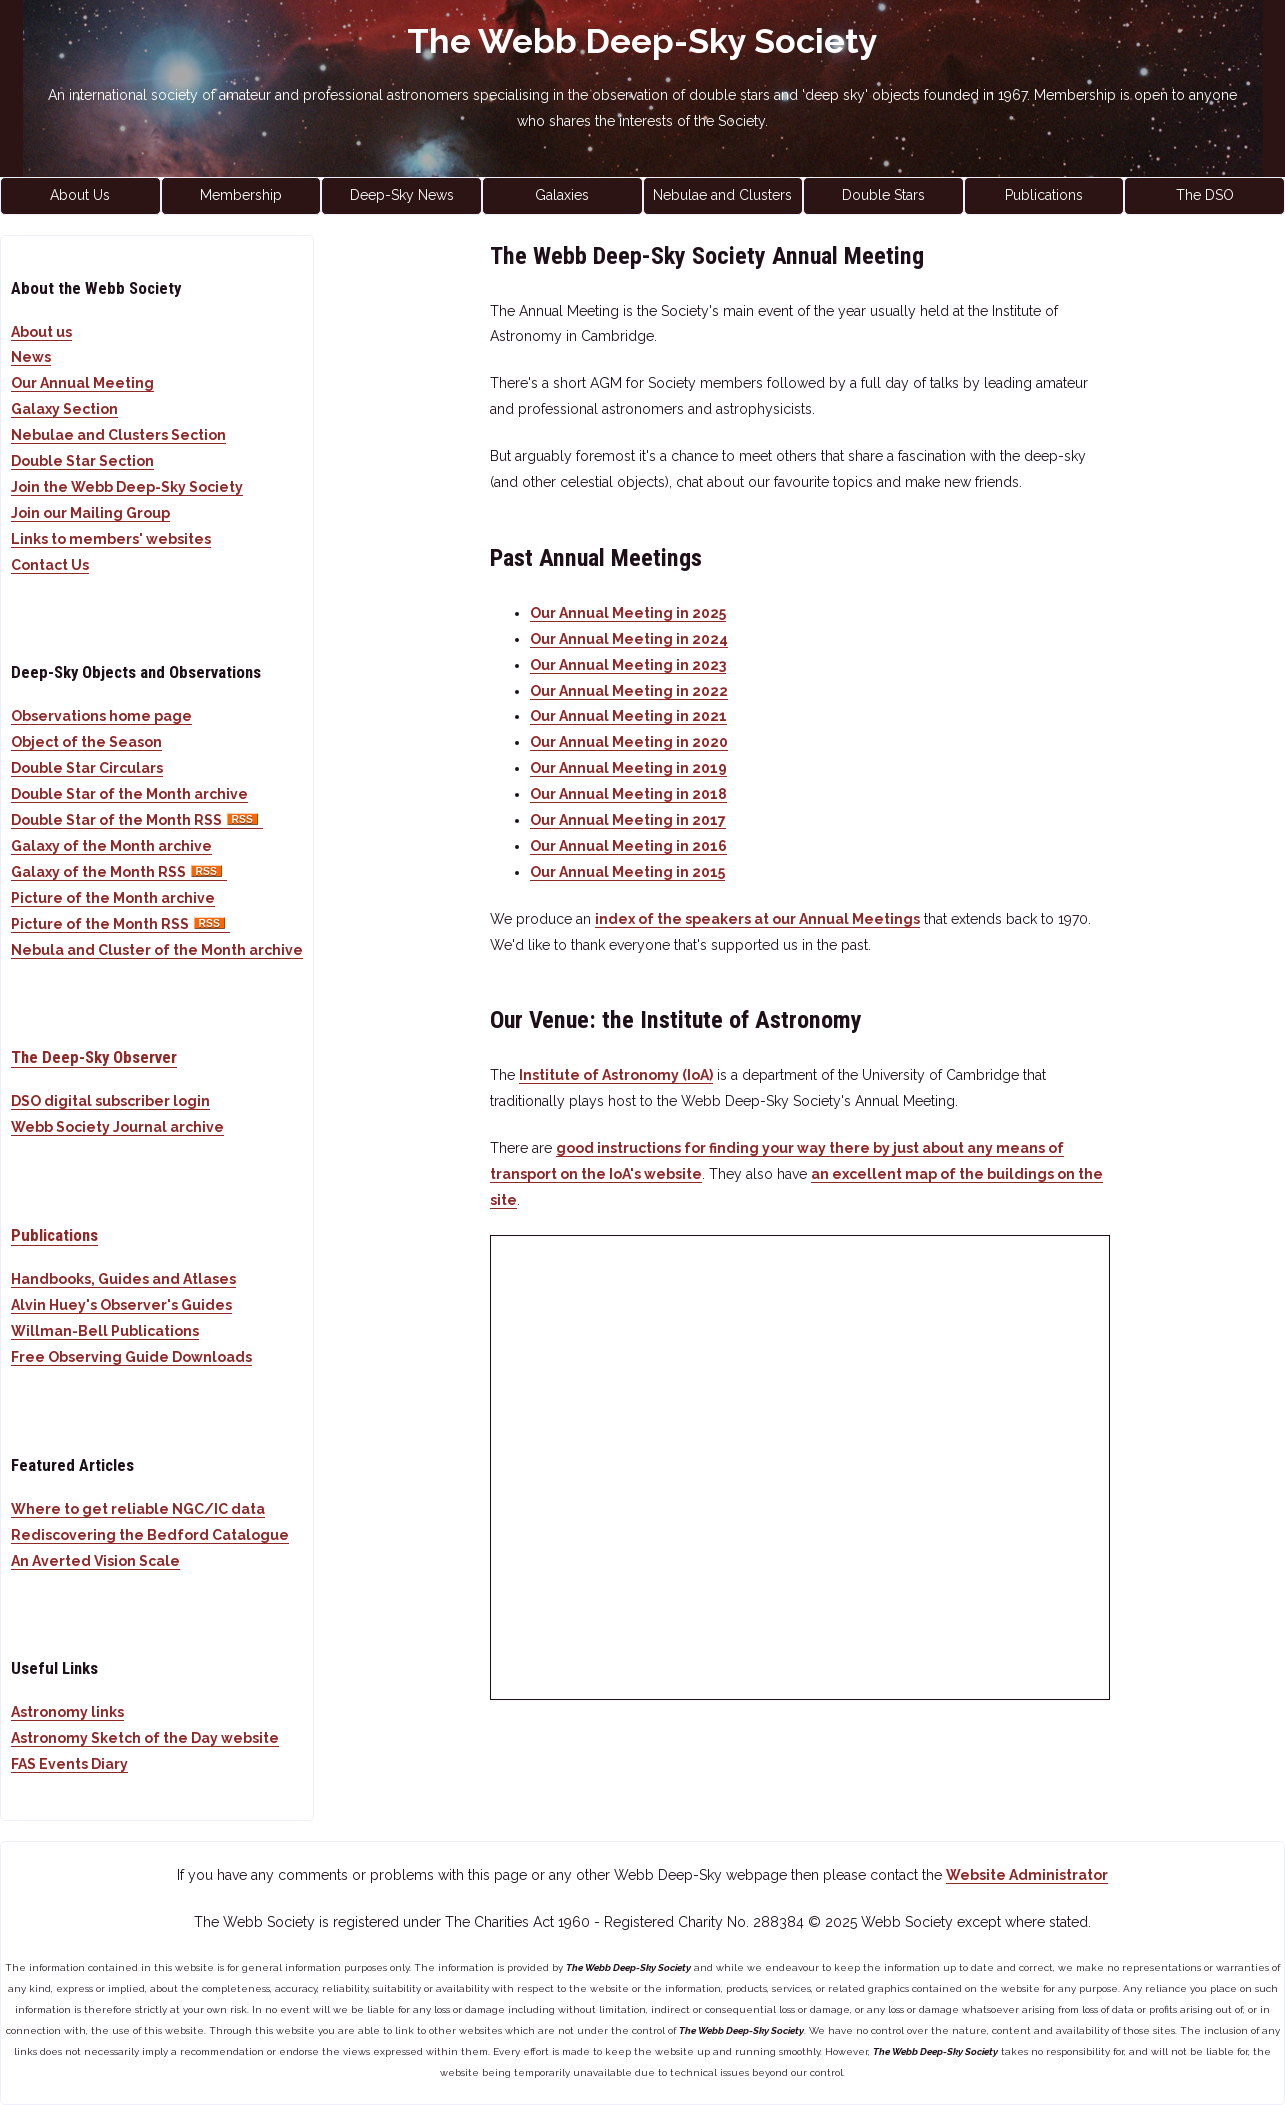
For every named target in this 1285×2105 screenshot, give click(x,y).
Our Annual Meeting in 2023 (628, 665)
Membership (241, 195)
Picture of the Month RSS (120, 924)
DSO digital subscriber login (110, 1101)
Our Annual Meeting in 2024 (629, 639)
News (31, 357)
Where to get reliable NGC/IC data (138, 1509)
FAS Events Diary (69, 1764)
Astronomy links (67, 1712)
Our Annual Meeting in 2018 (628, 794)
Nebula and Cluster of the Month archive (157, 950)
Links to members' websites (111, 539)
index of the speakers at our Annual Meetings (757, 919)
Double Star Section (82, 461)
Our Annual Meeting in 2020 (629, 742)
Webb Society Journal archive (117, 1127)
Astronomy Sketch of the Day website (145, 1738)
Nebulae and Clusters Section (118, 435)
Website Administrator (1027, 1875)
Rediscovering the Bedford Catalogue (150, 1535)
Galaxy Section (64, 409)
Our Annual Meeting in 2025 (628, 613)
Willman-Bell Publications (105, 1331)
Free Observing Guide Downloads (131, 1357)
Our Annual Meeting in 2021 (628, 716)
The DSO (1205, 195)
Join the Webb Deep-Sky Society (127, 487)
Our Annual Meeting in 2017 (628, 820)
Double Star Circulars (87, 768)
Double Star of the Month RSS (137, 820)
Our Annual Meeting (82, 383)
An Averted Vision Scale (95, 1561)
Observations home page (101, 716)
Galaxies (562, 195)
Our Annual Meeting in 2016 (628, 846)
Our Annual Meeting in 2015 (627, 872)
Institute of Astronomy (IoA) (616, 1075)
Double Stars (883, 195)
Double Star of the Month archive (129, 794)
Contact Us (50, 565)
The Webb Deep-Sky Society (642, 41)
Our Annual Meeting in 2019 (628, 768)
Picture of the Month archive (113, 898)
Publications (1044, 195)
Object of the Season (86, 742)
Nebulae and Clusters (722, 195)
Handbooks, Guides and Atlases (123, 1279)
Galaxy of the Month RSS (119, 872)
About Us (80, 195)
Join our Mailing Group (90, 513)
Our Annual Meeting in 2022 (629, 691)
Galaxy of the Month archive (111, 846)
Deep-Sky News (402, 195)
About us (41, 332)
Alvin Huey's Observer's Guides (121, 1305)
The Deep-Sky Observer (94, 1057)
